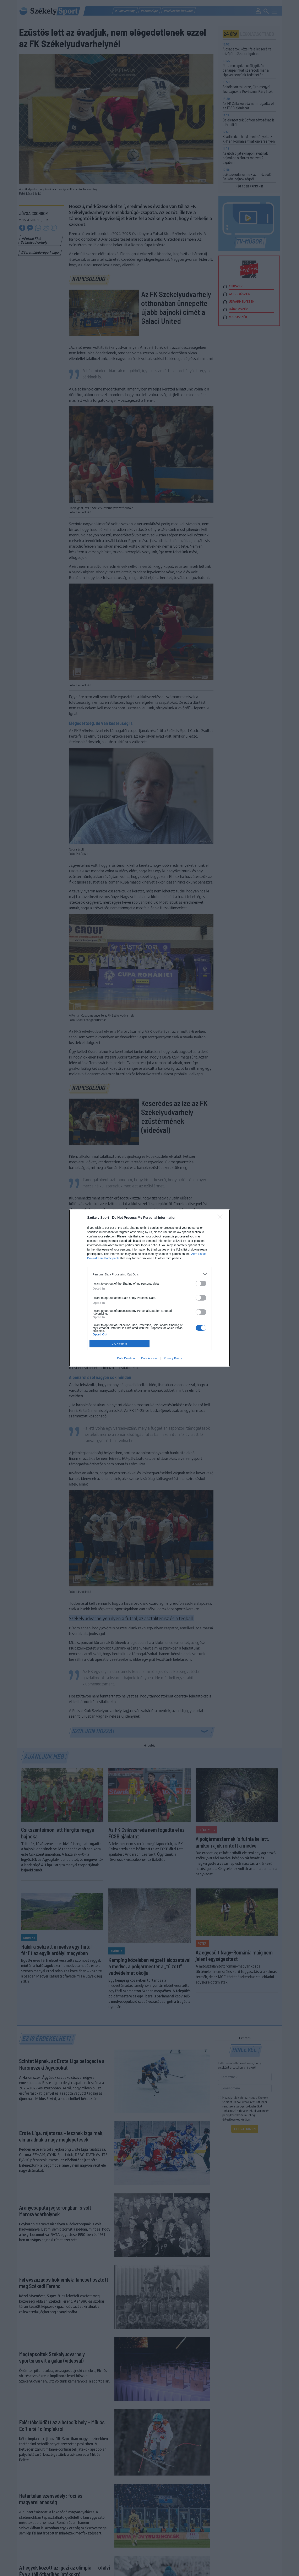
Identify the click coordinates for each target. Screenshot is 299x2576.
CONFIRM (119, 1343)
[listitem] (149, 1274)
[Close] (221, 1218)
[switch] (201, 1283)
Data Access (149, 1358)
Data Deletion (126, 1358)
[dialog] (149, 1288)
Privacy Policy (173, 1358)
